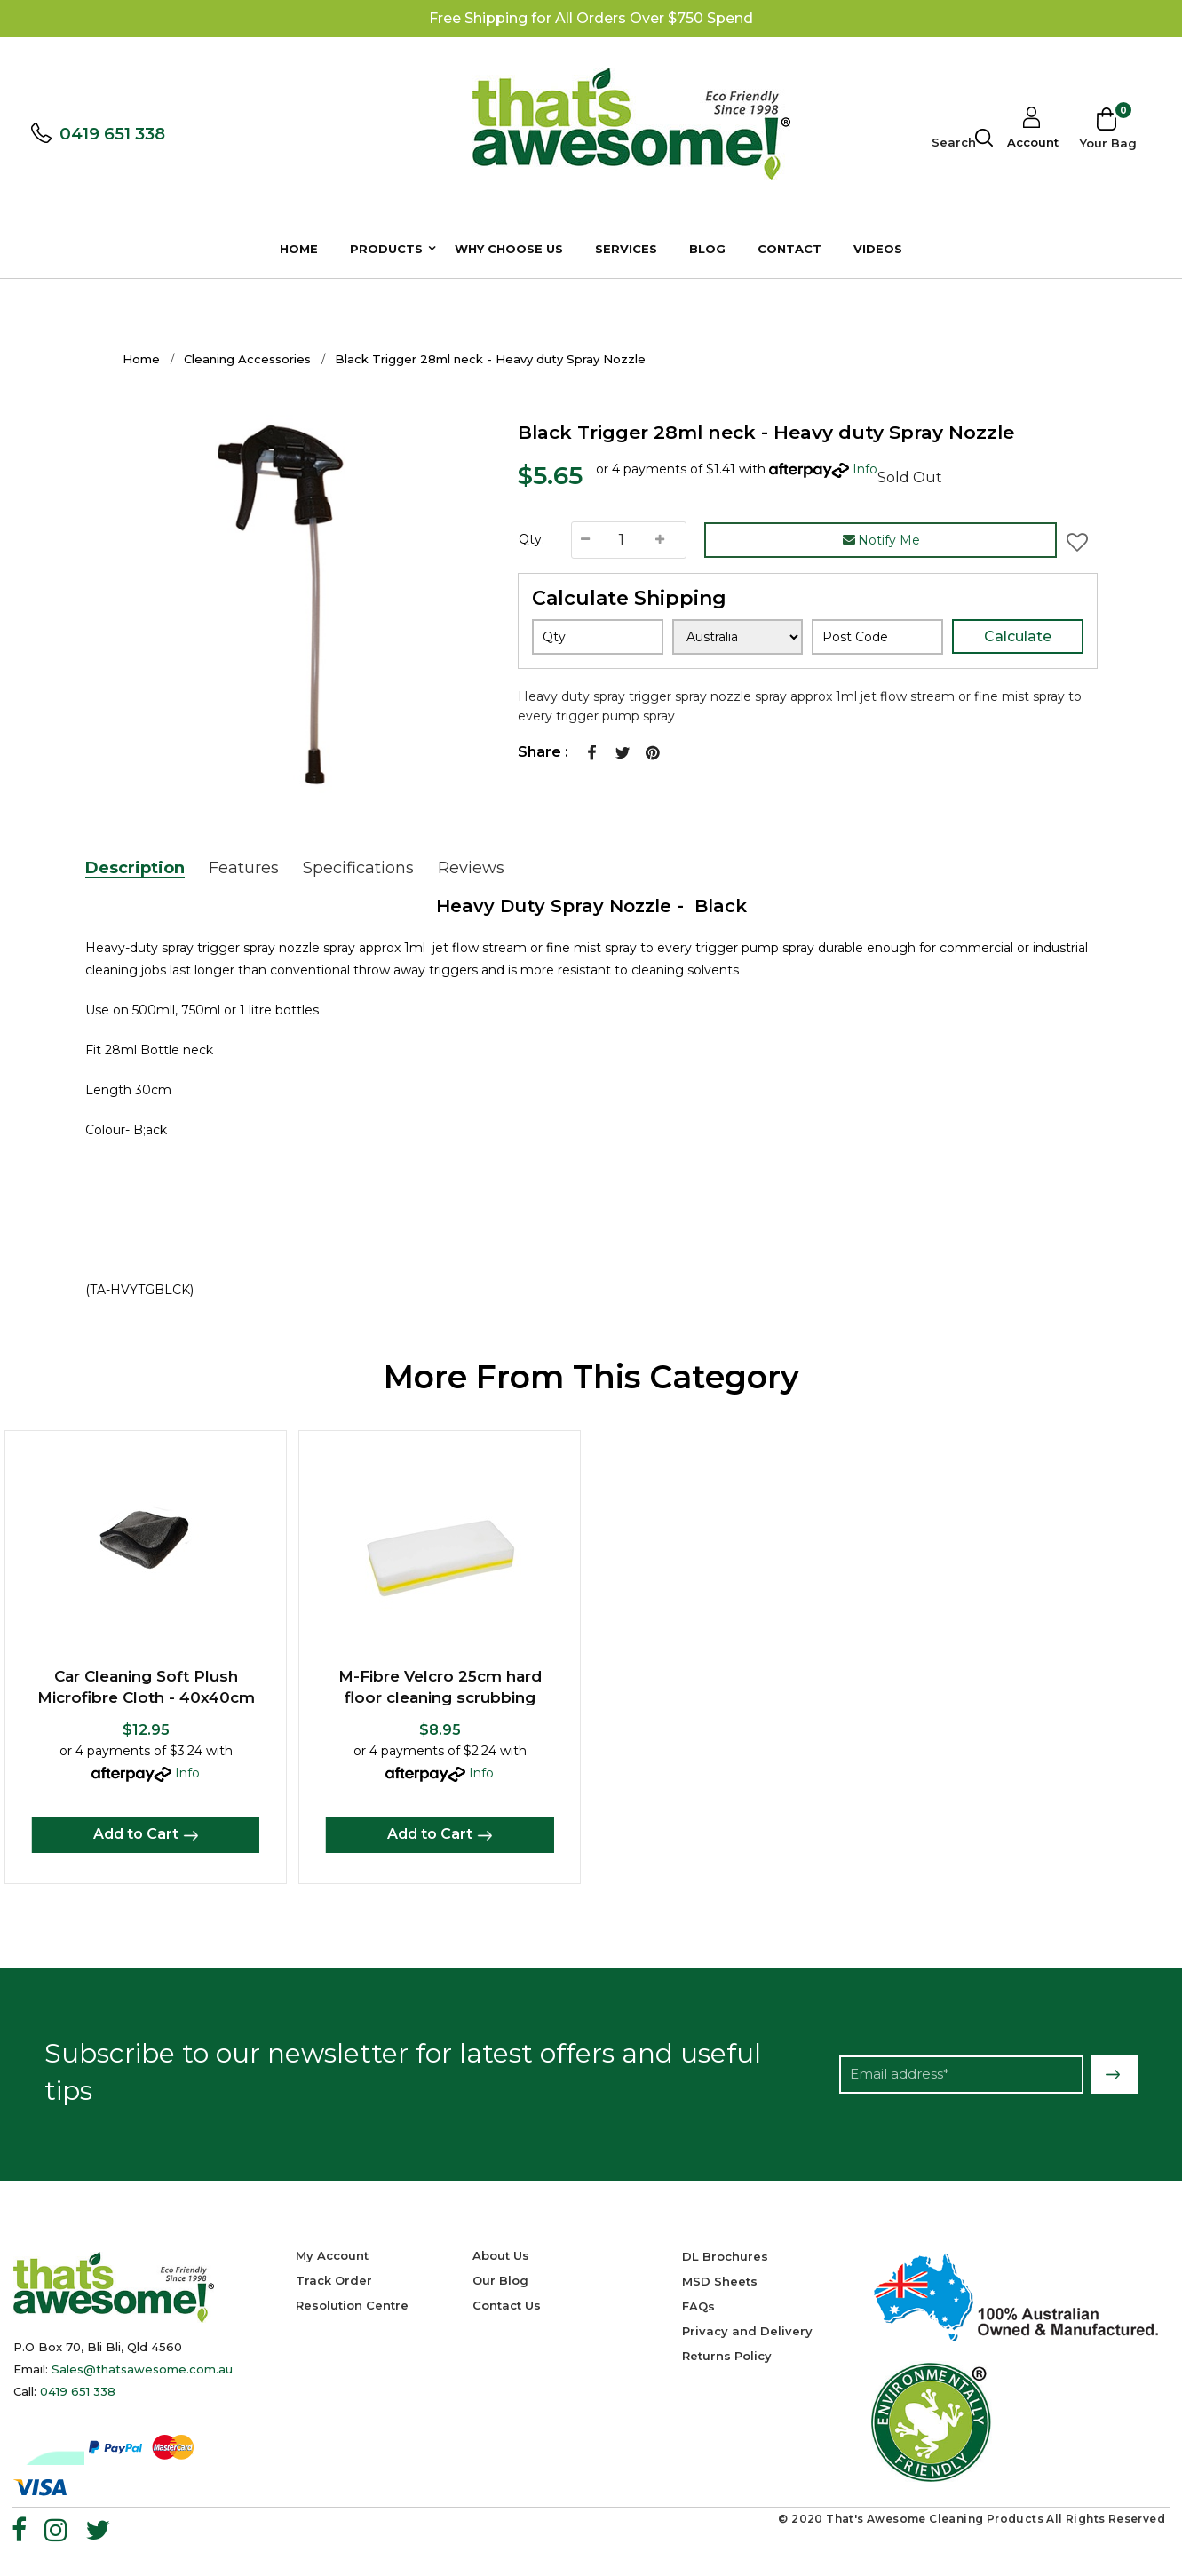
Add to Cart (135, 1833)
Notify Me (881, 540)
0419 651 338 (116, 134)
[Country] (738, 637)
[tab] (143, 868)
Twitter (622, 752)
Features (244, 868)
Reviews (471, 868)
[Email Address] (961, 2074)
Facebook (592, 752)
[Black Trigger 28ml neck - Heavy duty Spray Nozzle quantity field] (621, 540)
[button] (1077, 540)
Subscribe (1114, 2074)
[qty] (597, 637)
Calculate (1017, 636)
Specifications (358, 868)
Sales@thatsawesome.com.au (142, 2369)
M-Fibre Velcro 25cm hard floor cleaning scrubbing (440, 1686)
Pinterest (652, 752)
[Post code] (877, 637)
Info (865, 469)
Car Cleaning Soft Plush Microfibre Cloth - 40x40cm (146, 1686)
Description (135, 868)
